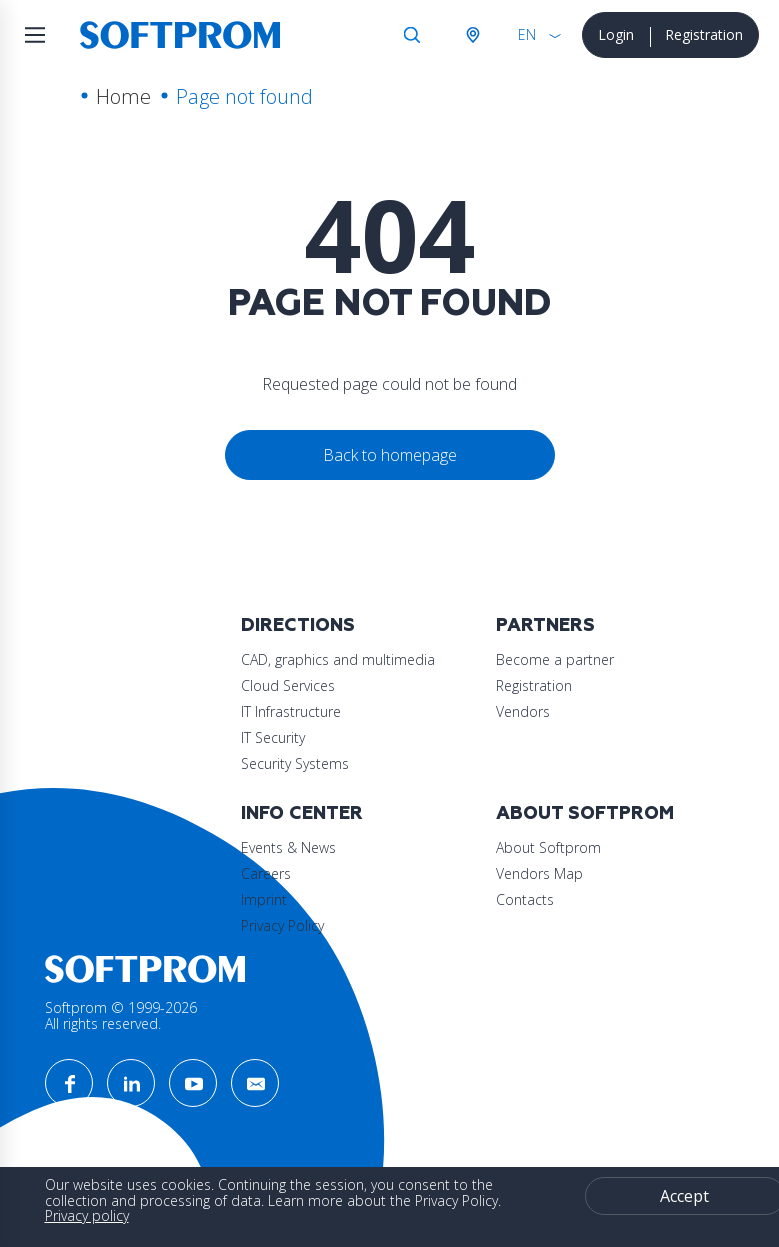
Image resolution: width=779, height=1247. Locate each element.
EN (527, 34)
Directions (298, 625)
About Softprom (585, 813)
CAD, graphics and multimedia (338, 659)
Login (616, 34)
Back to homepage (390, 455)
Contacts (525, 899)
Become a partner (555, 659)
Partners (545, 625)
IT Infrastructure (291, 711)
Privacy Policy (282, 925)
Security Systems (295, 763)
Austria (472, 35)
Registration (704, 34)
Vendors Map (539, 873)
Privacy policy (87, 1215)
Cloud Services (288, 685)
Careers (266, 873)
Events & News (288, 847)
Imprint (264, 899)
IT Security (273, 737)
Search (412, 35)
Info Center (302, 813)
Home (123, 96)
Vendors (523, 711)
